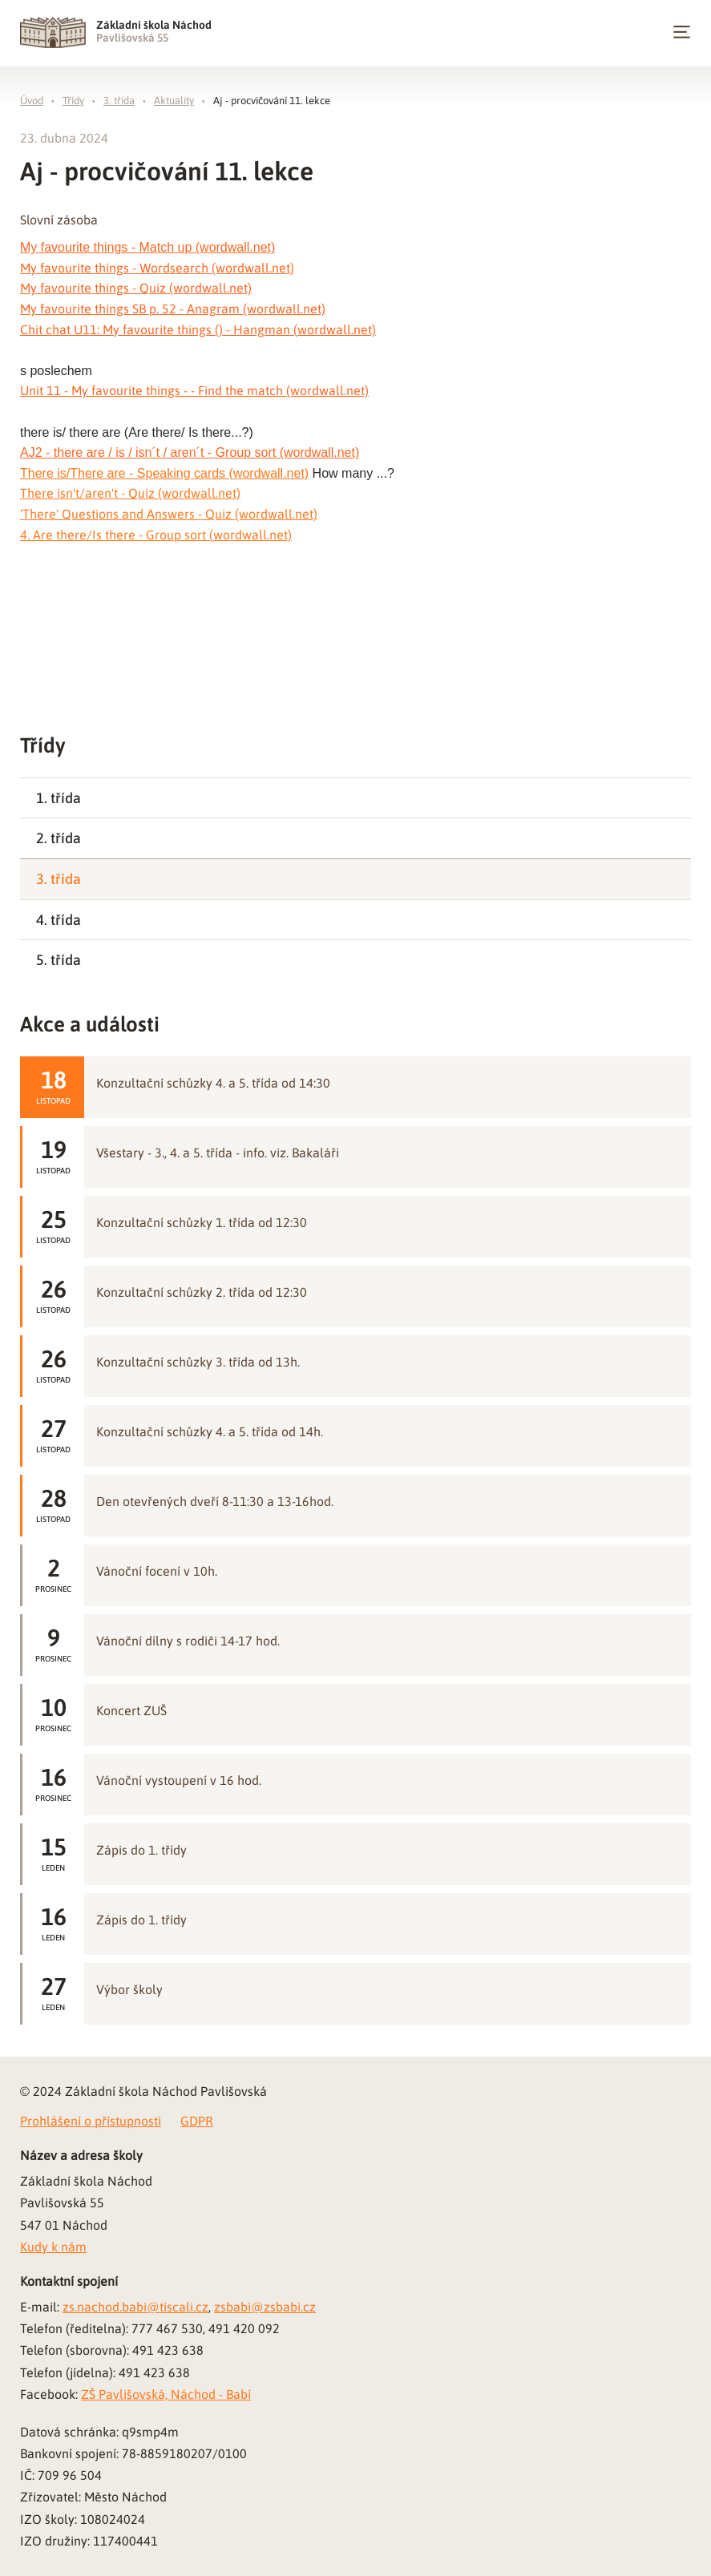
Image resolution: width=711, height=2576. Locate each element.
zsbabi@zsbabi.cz (265, 2306)
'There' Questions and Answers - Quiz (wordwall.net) (168, 514)
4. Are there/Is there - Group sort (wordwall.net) (156, 534)
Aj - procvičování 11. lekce (271, 101)
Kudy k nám (53, 2246)
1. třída (58, 797)
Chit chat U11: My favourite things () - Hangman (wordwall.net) (198, 329)
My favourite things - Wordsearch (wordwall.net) (157, 267)
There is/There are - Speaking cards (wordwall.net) (164, 473)
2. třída (58, 838)
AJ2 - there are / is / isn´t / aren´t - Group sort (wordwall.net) (189, 452)
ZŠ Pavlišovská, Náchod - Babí (166, 2394)
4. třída (58, 919)
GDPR (196, 2121)
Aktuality (174, 101)
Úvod (31, 101)
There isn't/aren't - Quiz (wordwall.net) (130, 493)
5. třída (58, 959)
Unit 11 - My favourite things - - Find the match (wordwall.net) (194, 390)
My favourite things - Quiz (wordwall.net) (136, 288)
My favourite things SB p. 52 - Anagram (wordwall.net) (172, 308)
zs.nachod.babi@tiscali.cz (135, 2306)
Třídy (73, 101)
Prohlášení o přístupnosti (90, 2121)
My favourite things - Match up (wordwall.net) (147, 247)
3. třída (119, 101)
